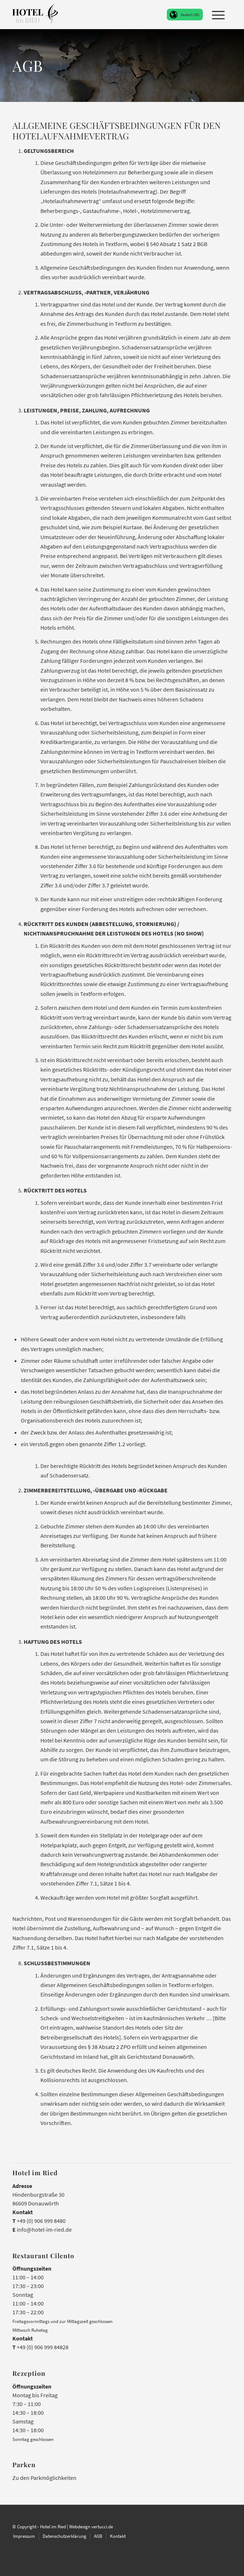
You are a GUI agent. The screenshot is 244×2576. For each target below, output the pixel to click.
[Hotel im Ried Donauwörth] (35, 14)
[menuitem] (215, 14)
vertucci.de (102, 2526)
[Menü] (215, 14)
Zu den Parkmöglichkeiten (44, 2477)
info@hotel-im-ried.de (44, 2229)
